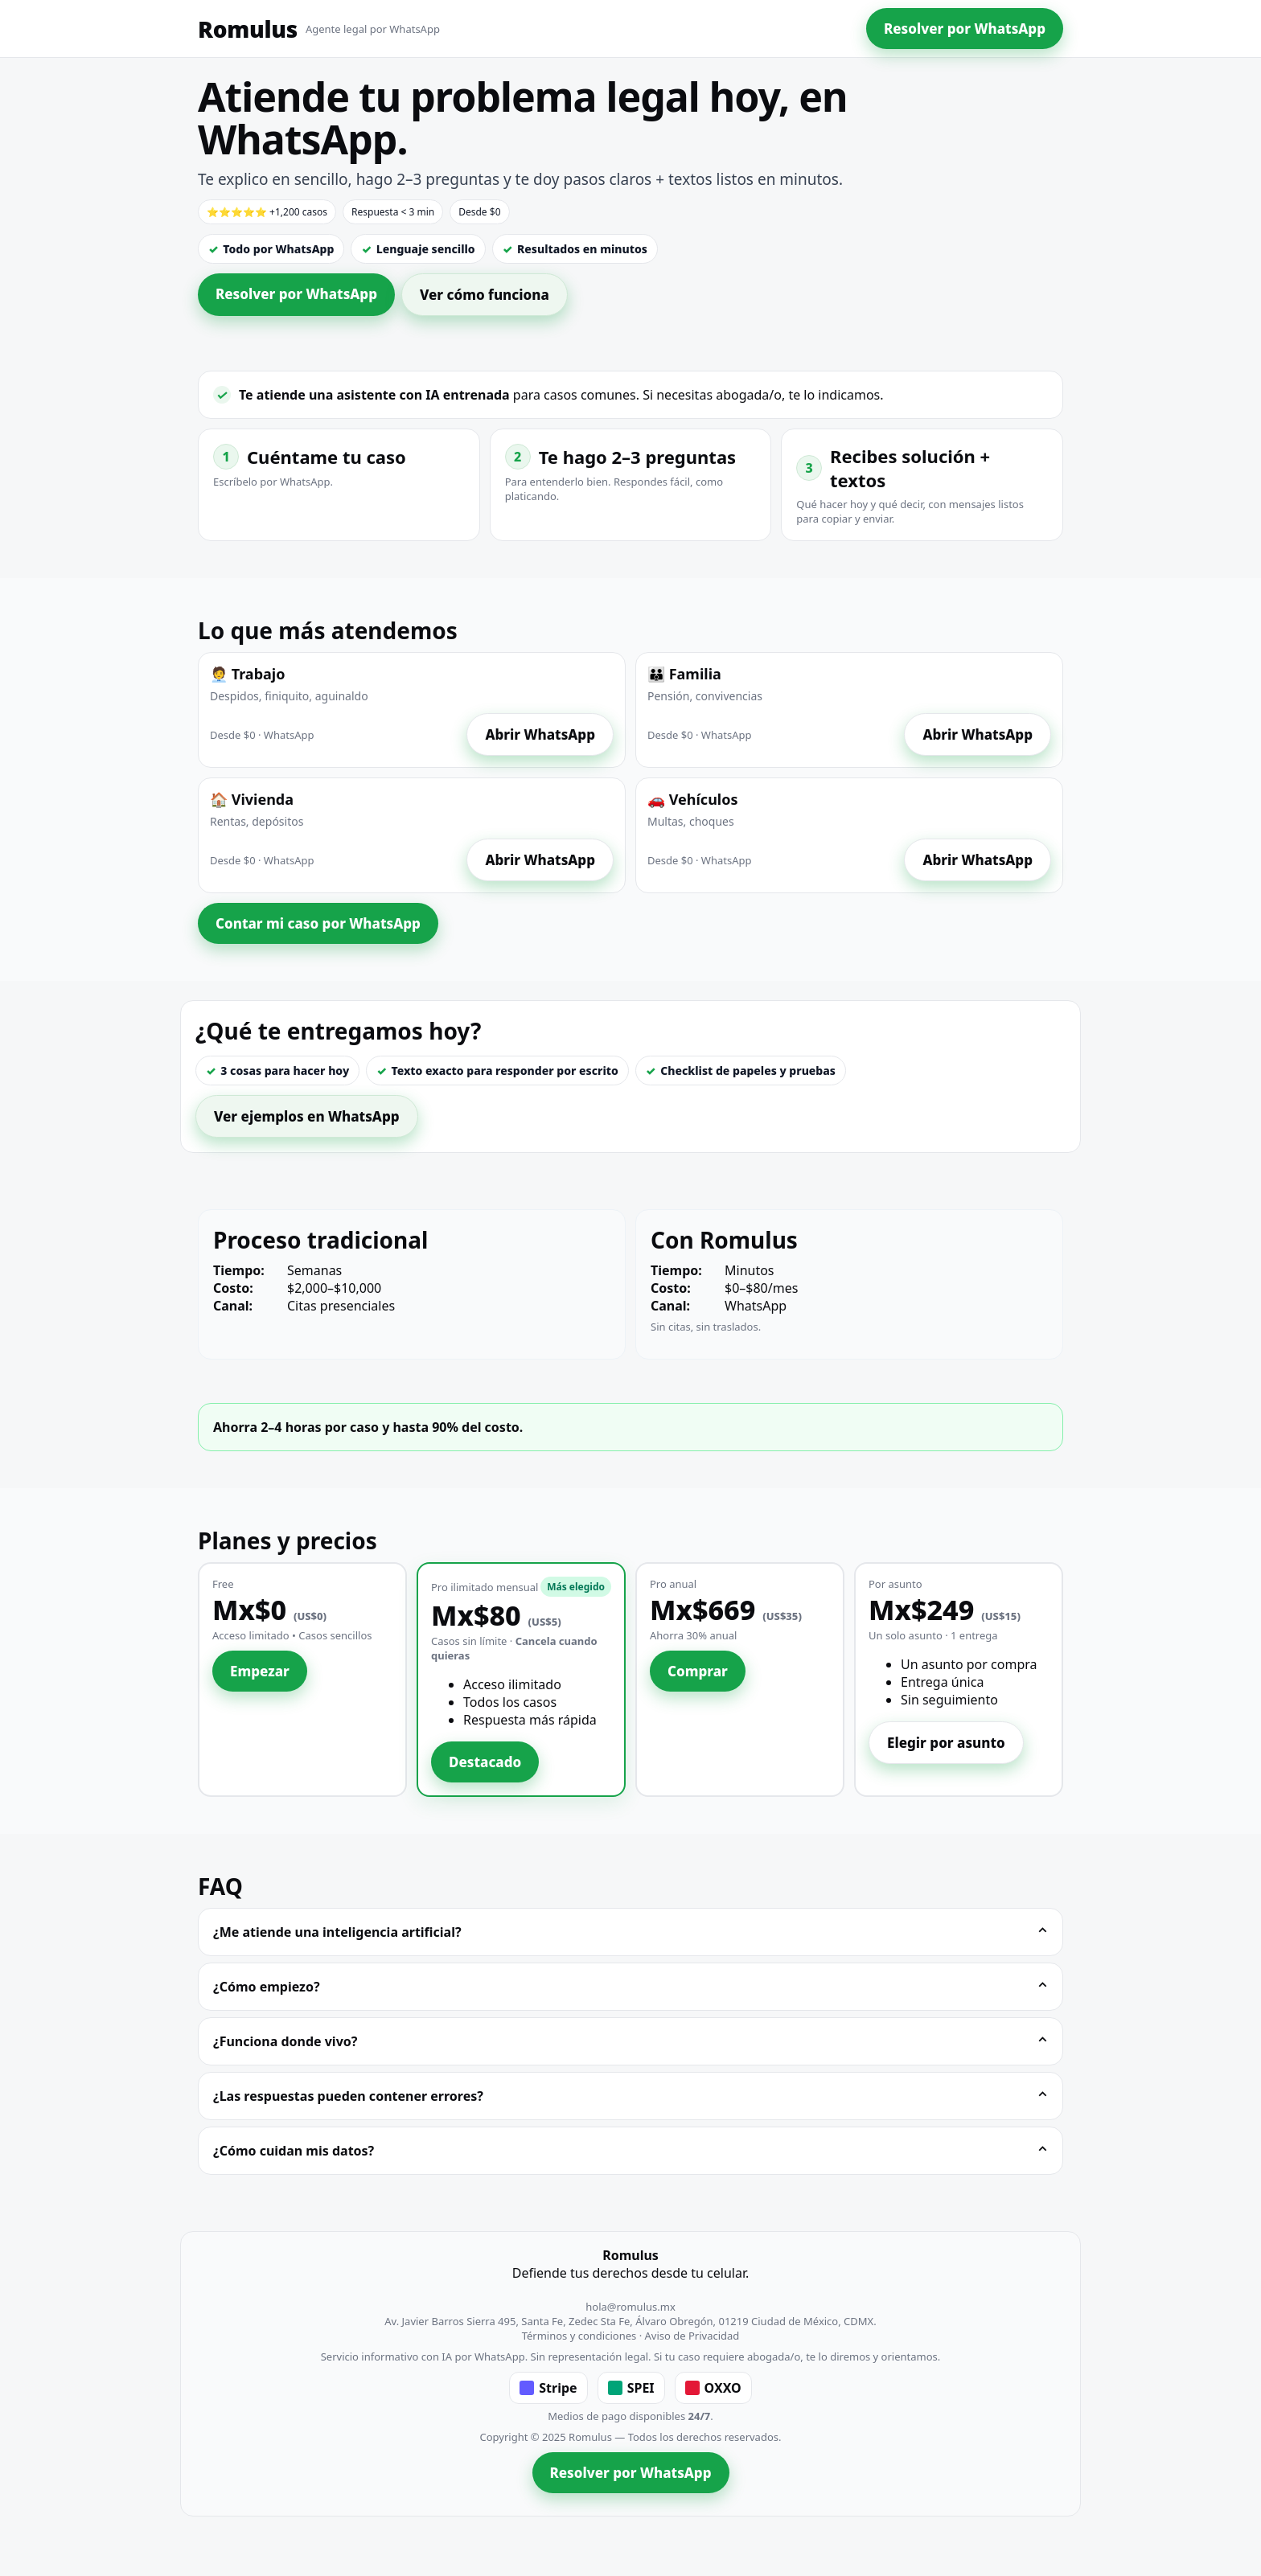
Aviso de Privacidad (692, 2335)
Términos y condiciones (579, 2335)
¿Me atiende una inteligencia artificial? (630, 1932)
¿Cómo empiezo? (630, 1987)
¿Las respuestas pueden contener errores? (630, 2096)
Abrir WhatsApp (540, 734)
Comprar (697, 1671)
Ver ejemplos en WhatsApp (307, 1116)
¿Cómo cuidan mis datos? (630, 2151)
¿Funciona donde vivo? (630, 2041)
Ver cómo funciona (484, 294)
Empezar (260, 1671)
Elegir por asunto (946, 1742)
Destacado (485, 1762)
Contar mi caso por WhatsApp (318, 923)
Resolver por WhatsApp (964, 28)
